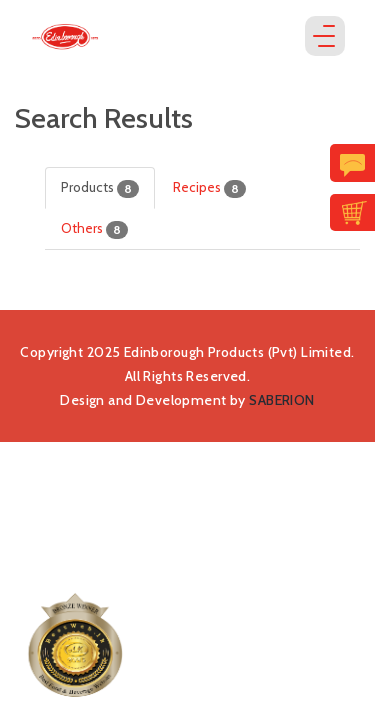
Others (94, 229)
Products (100, 188)
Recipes (209, 188)
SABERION (281, 400)
